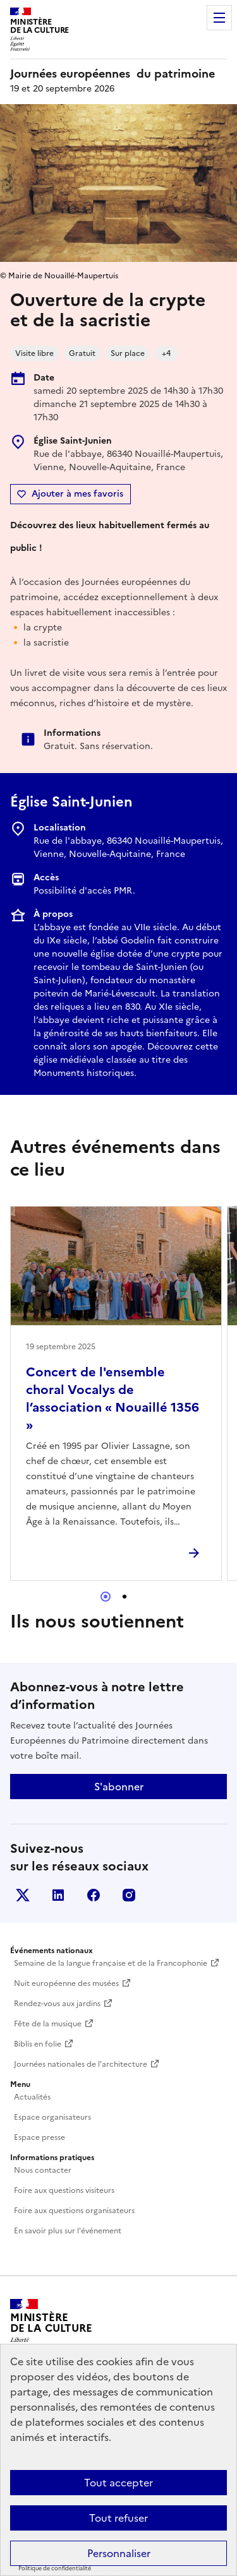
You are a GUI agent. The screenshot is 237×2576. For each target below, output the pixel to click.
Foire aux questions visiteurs (64, 2190)
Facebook (93, 1895)
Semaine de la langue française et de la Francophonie (110, 1963)
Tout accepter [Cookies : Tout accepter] (118, 2482)
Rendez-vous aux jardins (57, 2003)
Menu (219, 17)
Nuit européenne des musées (66, 1983)
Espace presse (39, 2137)
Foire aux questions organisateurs (74, 2210)
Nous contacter (42, 2170)
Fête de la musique (48, 2023)
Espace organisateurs (52, 2117)
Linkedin (58, 1895)
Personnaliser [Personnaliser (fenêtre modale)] (118, 2553)
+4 (166, 353)
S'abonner (118, 1786)
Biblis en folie (37, 2044)
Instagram (129, 1895)
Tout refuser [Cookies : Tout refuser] (118, 2518)
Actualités (32, 2097)
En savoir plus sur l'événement (67, 2230)
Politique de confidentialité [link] (54, 2568)
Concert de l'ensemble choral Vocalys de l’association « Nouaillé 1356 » (112, 1398)
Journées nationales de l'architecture (80, 2064)
